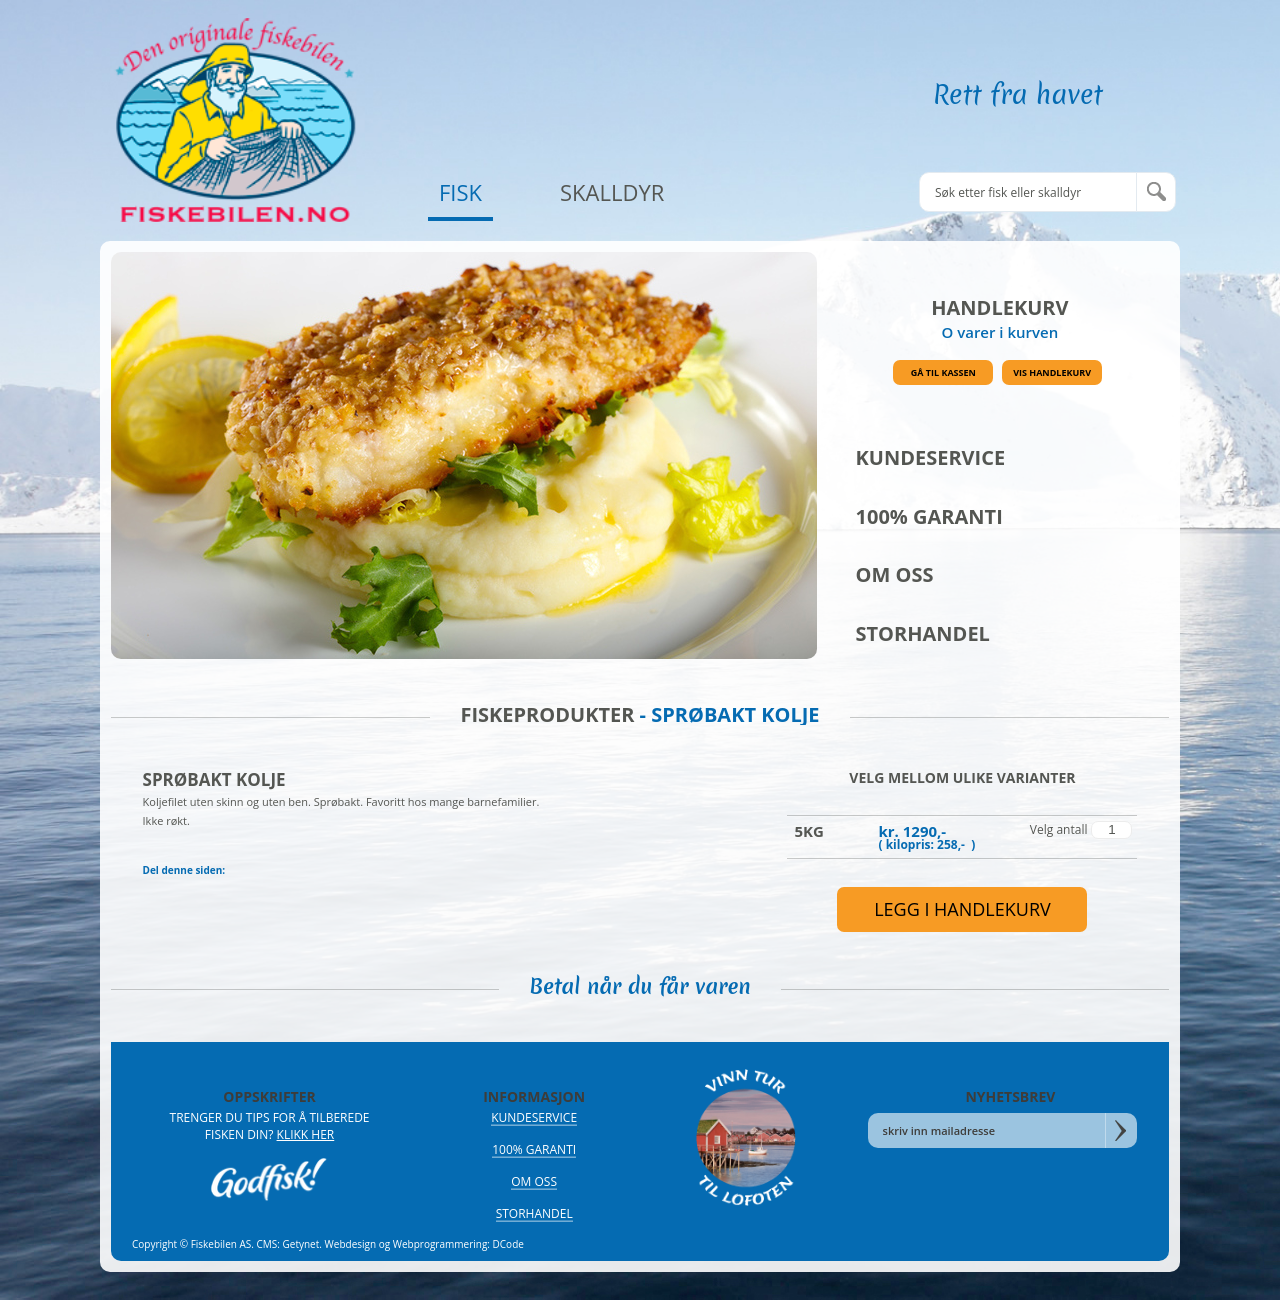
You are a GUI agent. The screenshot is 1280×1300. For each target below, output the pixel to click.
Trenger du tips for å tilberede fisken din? (270, 1126)
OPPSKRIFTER (269, 1096)
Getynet (301, 1244)
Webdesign (351, 1244)
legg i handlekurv (962, 909)
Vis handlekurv (1052, 372)
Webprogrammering (440, 1244)
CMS (267, 1244)
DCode (508, 1244)
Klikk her (306, 1134)
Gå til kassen (943, 372)
